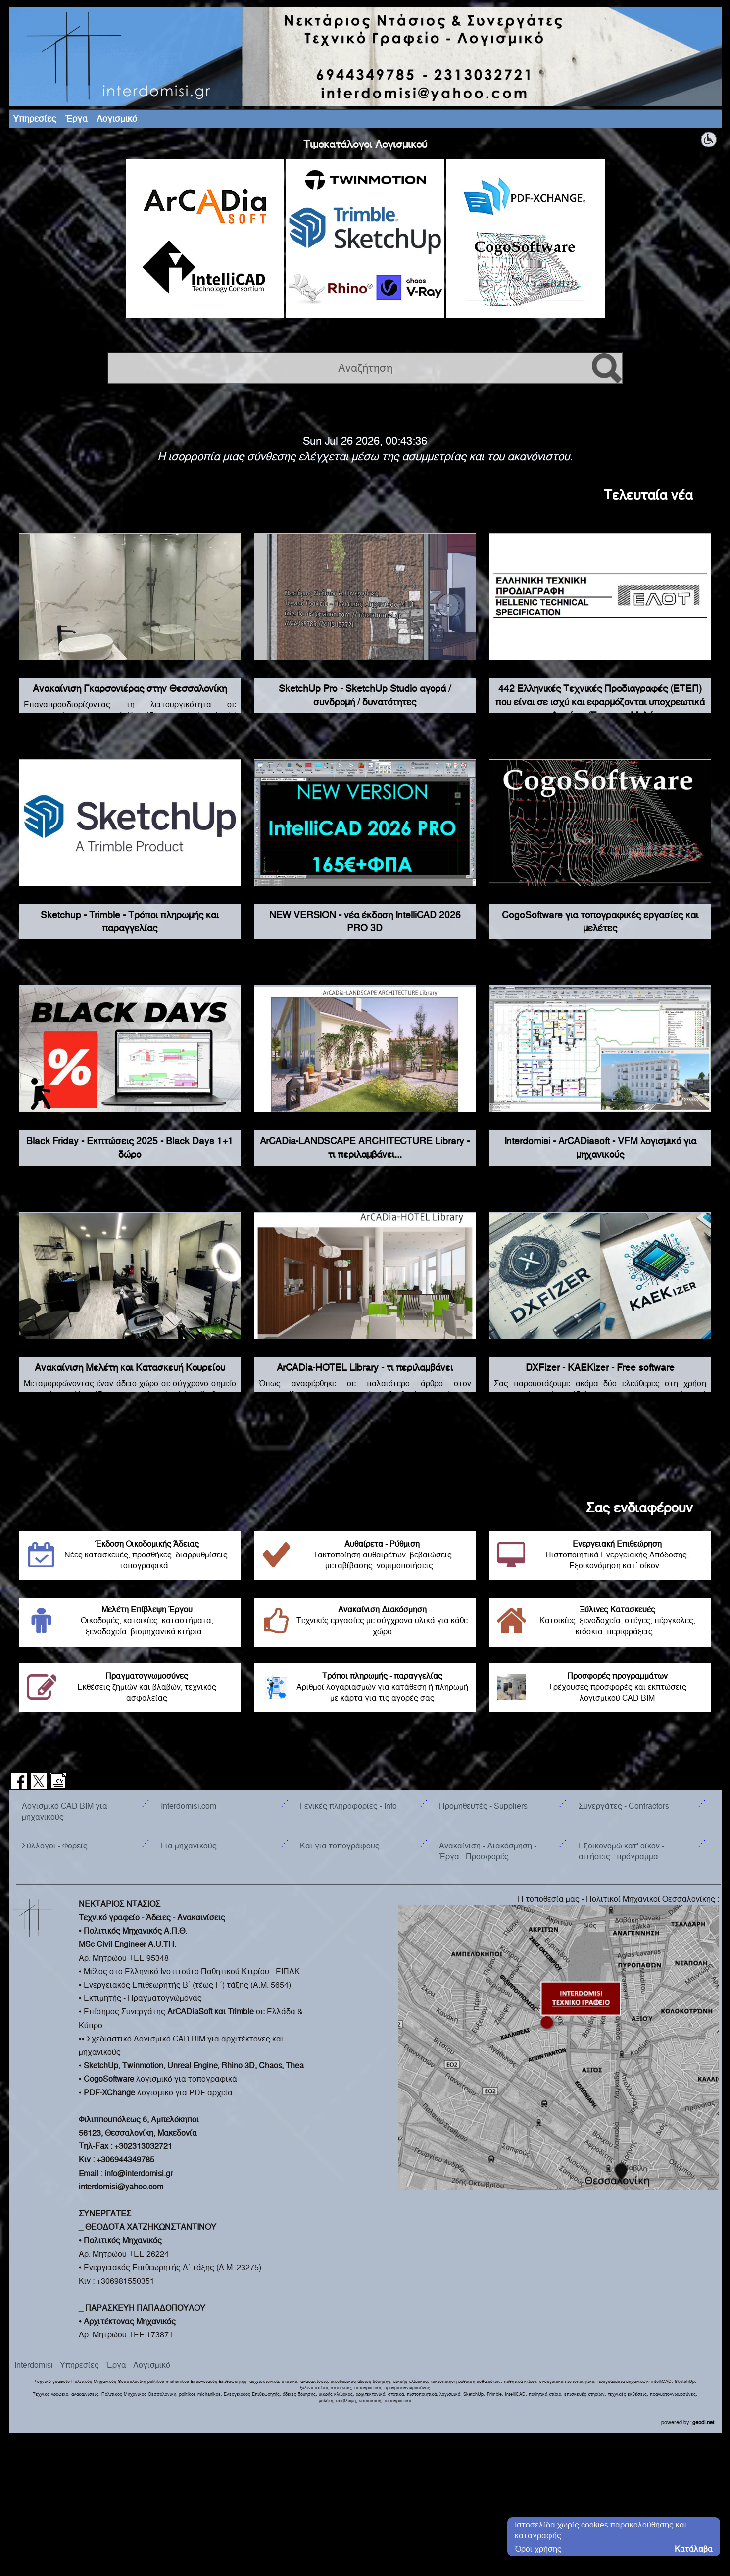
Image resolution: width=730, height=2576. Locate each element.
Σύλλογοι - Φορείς (55, 1846)
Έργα (76, 118)
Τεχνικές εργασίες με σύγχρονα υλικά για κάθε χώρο (365, 1620)
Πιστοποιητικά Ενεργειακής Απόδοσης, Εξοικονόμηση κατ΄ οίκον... (600, 1555)
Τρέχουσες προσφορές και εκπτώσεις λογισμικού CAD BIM (600, 1687)
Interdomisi (33, 2365)
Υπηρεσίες (34, 118)
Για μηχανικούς (189, 1846)
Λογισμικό (117, 118)
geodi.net (703, 2422)
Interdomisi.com (188, 1806)
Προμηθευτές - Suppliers (483, 1806)
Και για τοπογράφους (340, 1846)
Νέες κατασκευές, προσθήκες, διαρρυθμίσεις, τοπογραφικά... (130, 1555)
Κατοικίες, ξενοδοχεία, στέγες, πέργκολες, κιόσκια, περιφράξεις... (600, 1620)
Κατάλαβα (694, 2549)
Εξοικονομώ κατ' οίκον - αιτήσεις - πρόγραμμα (621, 1851)
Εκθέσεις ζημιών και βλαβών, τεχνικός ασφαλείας (130, 1687)
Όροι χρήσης (538, 2549)
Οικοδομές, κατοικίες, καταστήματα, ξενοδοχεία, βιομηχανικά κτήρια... (130, 1620)
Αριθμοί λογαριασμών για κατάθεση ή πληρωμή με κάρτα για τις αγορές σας (365, 1687)
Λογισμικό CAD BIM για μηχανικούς (64, 1811)
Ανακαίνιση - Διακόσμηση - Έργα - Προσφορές (487, 1851)
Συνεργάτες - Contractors (624, 1806)
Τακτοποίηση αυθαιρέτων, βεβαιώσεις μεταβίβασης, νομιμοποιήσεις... (365, 1555)
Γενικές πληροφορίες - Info (348, 1806)
